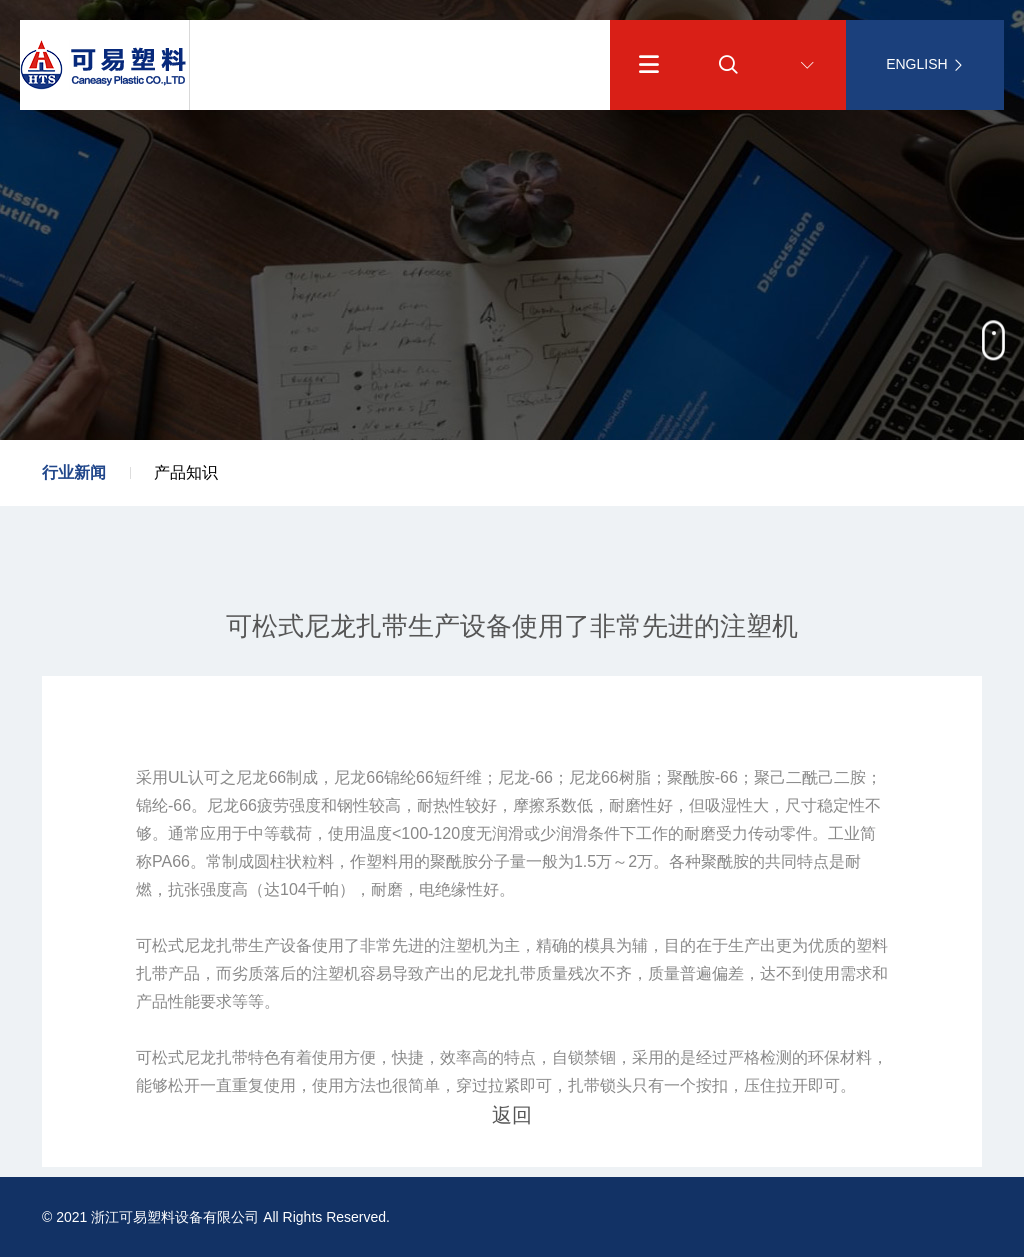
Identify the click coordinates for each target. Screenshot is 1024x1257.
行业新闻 (74, 472)
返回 (512, 1115)
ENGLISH (924, 64)
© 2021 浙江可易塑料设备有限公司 (150, 1217)
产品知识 (186, 472)
